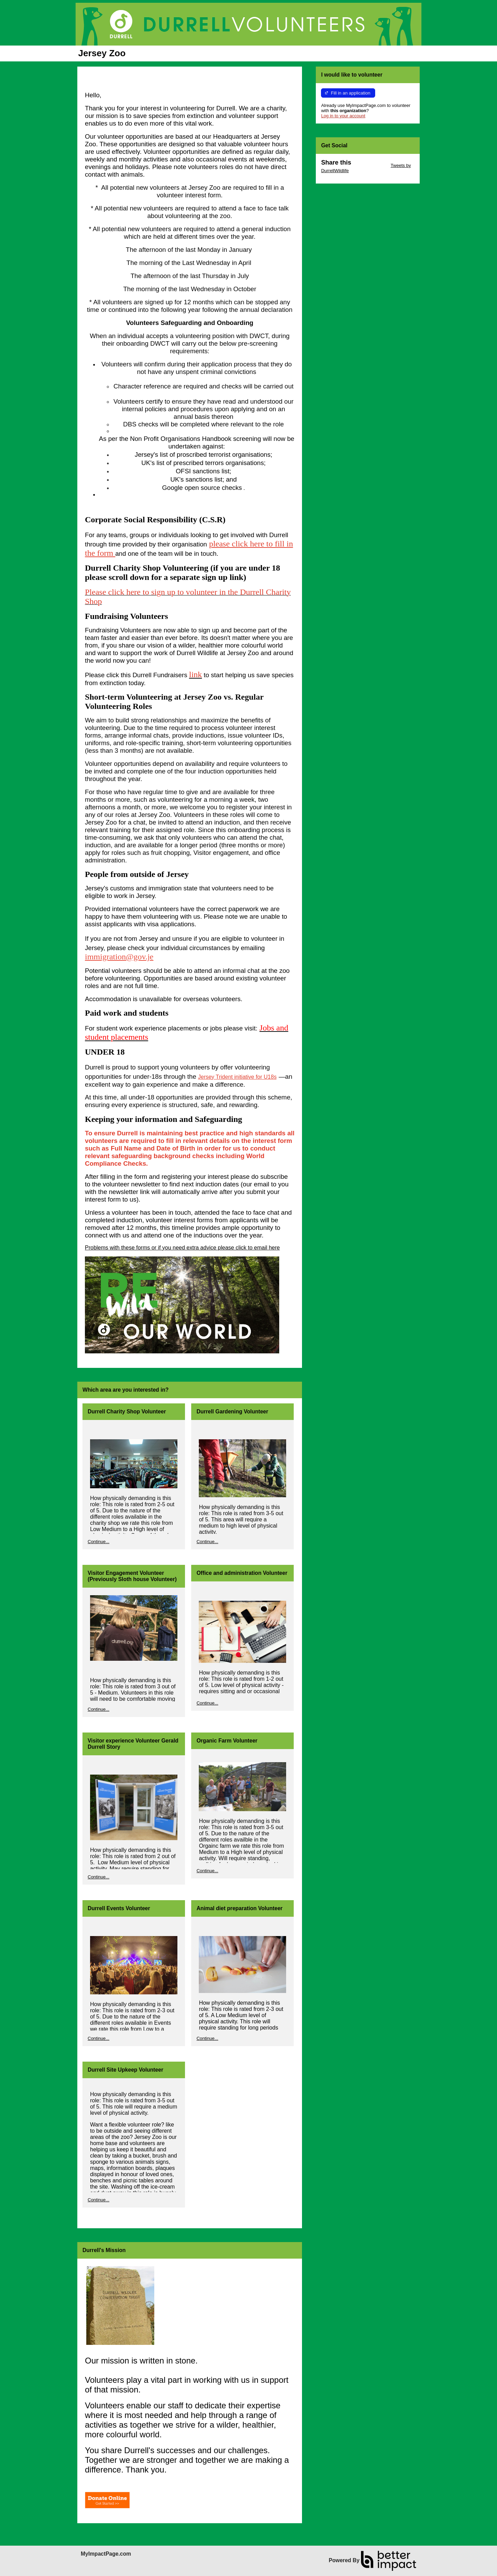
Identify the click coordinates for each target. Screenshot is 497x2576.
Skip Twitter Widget (370, 165)
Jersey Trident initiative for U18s (237, 1077)
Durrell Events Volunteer (119, 1908)
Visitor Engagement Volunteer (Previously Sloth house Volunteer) (132, 1576)
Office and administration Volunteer (241, 1573)
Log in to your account (343, 115)
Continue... (98, 1541)
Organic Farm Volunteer (226, 1741)
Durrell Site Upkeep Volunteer (125, 2070)
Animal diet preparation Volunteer (239, 1908)
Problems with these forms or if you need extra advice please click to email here (182, 1248)
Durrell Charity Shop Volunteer (127, 1411)
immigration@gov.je (119, 956)
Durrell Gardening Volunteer (232, 1411)
